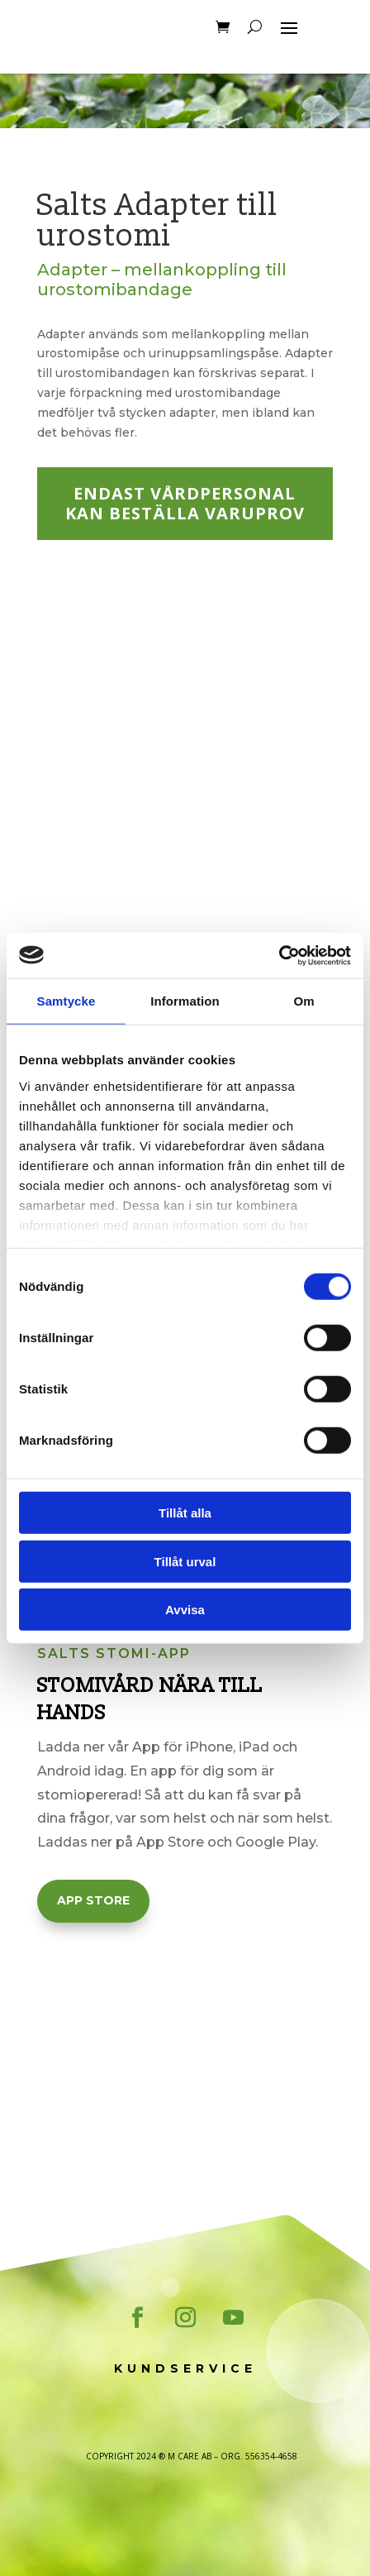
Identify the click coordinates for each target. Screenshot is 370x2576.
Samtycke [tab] (66, 1001)
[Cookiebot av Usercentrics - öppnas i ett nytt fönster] (278, 955)
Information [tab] (185, 1001)
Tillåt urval (185, 1561)
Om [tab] (303, 1001)
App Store (93, 1900)
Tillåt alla (185, 1513)
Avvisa (185, 1610)
